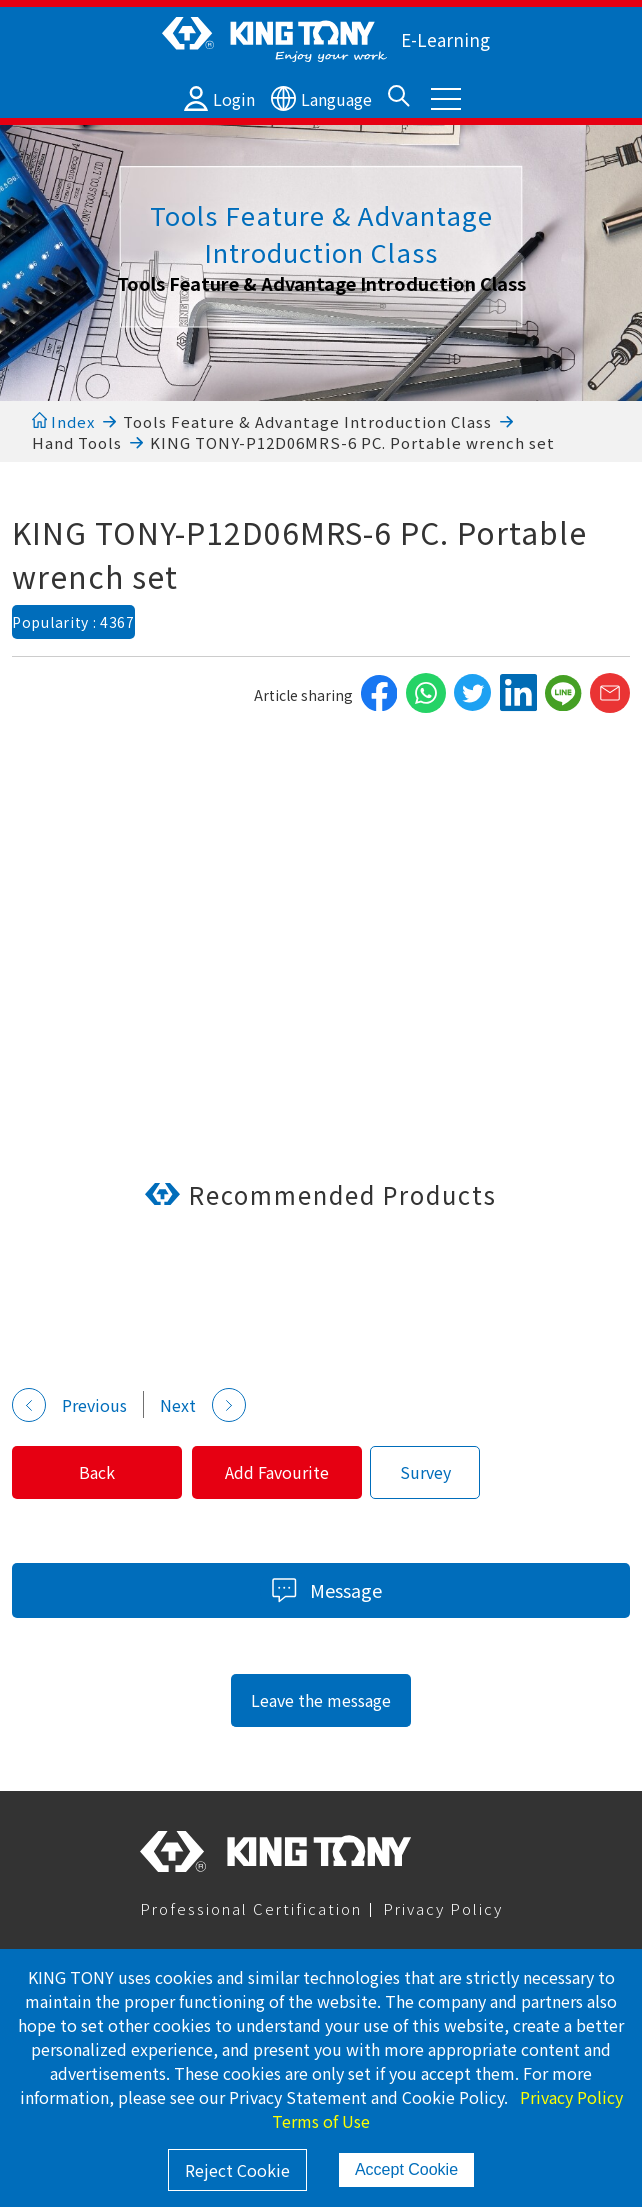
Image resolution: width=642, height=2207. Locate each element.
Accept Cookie (406, 2169)
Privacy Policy (443, 1908)
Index (63, 421)
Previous (69, 1405)
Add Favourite (288, 1472)
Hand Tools (77, 442)
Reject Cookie (237, 2170)
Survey (439, 1472)
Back (101, 1472)
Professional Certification (251, 1908)
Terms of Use (321, 2121)
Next (203, 1405)
